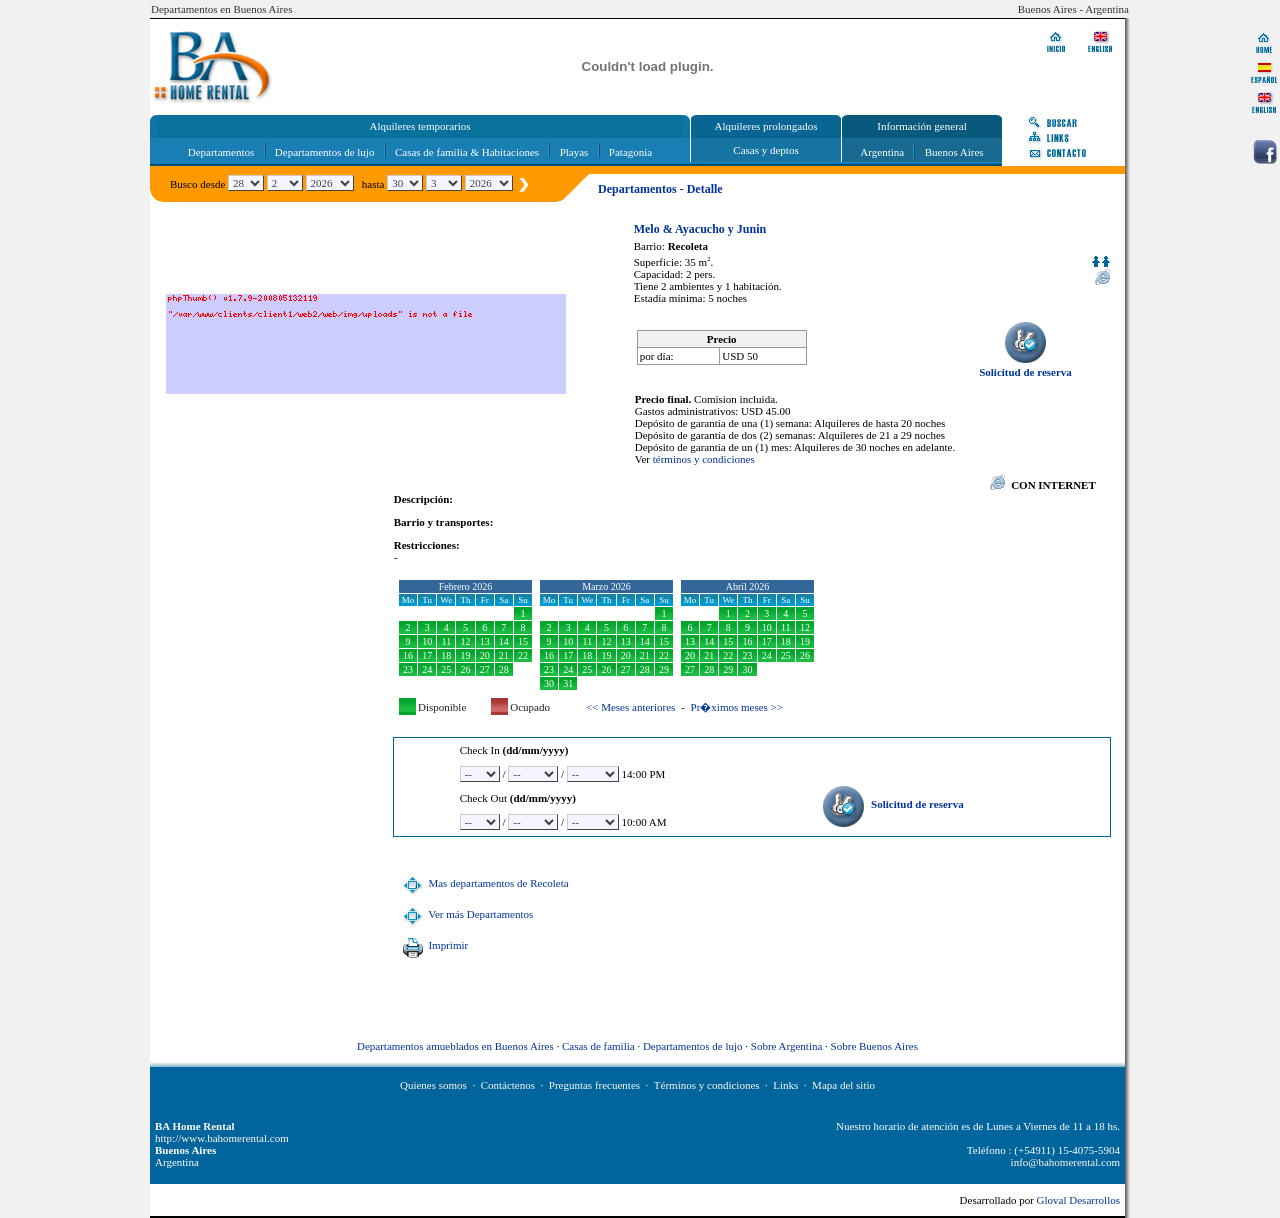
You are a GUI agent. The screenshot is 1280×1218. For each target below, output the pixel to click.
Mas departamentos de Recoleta (483, 883)
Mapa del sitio (843, 1085)
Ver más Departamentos (466, 914)
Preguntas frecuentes (594, 1085)
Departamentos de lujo (325, 152)
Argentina (882, 152)
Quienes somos (433, 1085)
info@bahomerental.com (1065, 1162)
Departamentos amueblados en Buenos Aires (455, 1046)
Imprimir (433, 945)
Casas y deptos (765, 150)
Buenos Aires (954, 152)
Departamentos (221, 152)
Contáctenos (508, 1085)
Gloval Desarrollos (1078, 1200)
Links (785, 1085)
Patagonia (630, 152)
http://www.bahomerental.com (222, 1138)
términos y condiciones (704, 459)
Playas (574, 152)
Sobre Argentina (787, 1046)
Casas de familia (598, 1046)
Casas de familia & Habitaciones (467, 152)
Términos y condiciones (707, 1085)
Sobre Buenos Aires (874, 1046)
